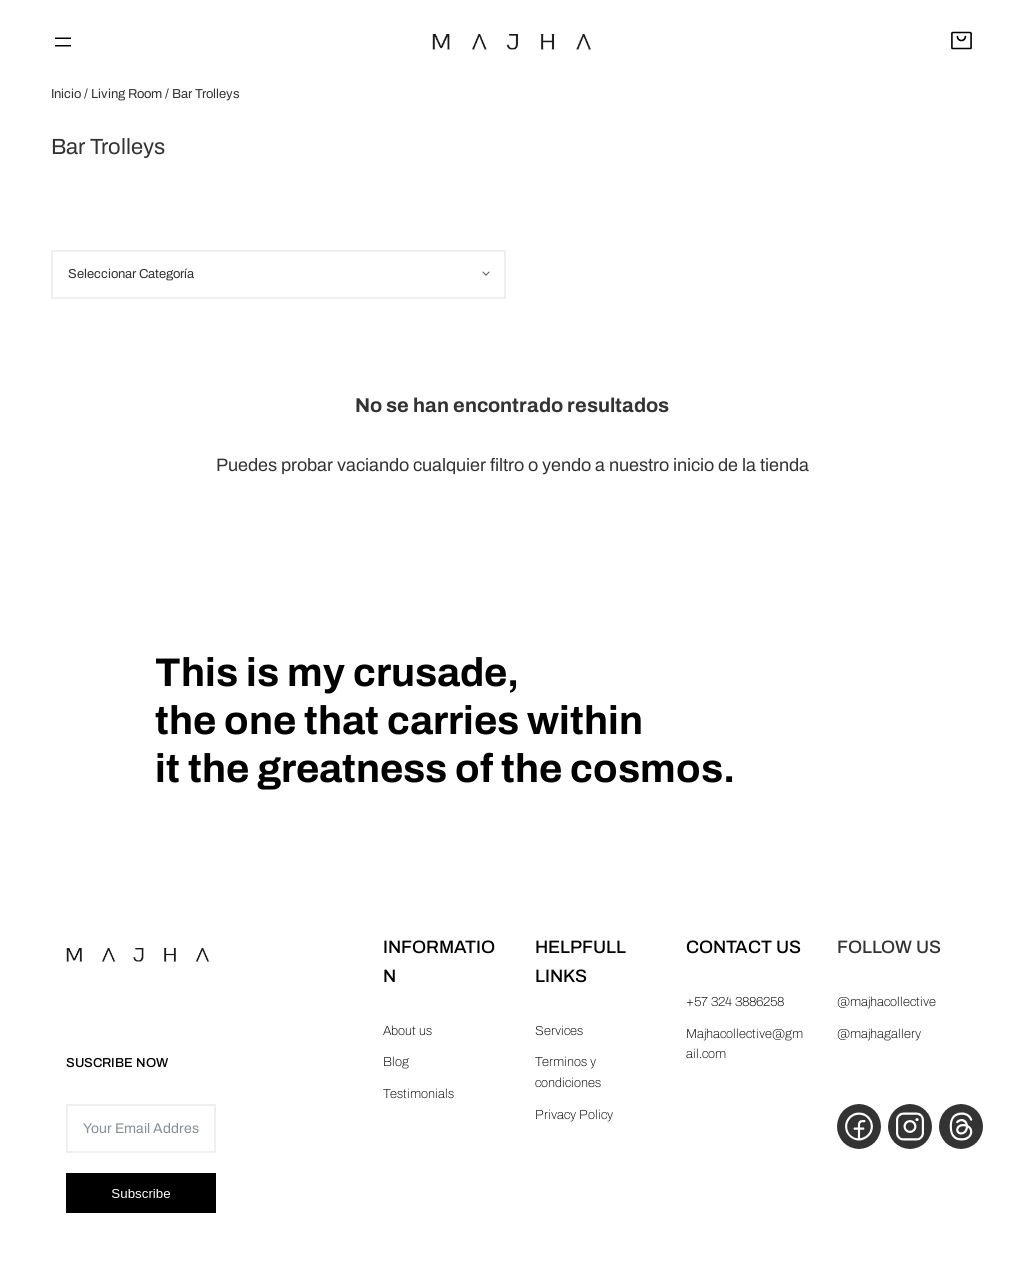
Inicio (66, 94)
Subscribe (140, 1193)
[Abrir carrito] (961, 42)
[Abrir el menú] (63, 42)
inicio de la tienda (741, 465)
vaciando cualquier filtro (430, 465)
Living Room (126, 94)
